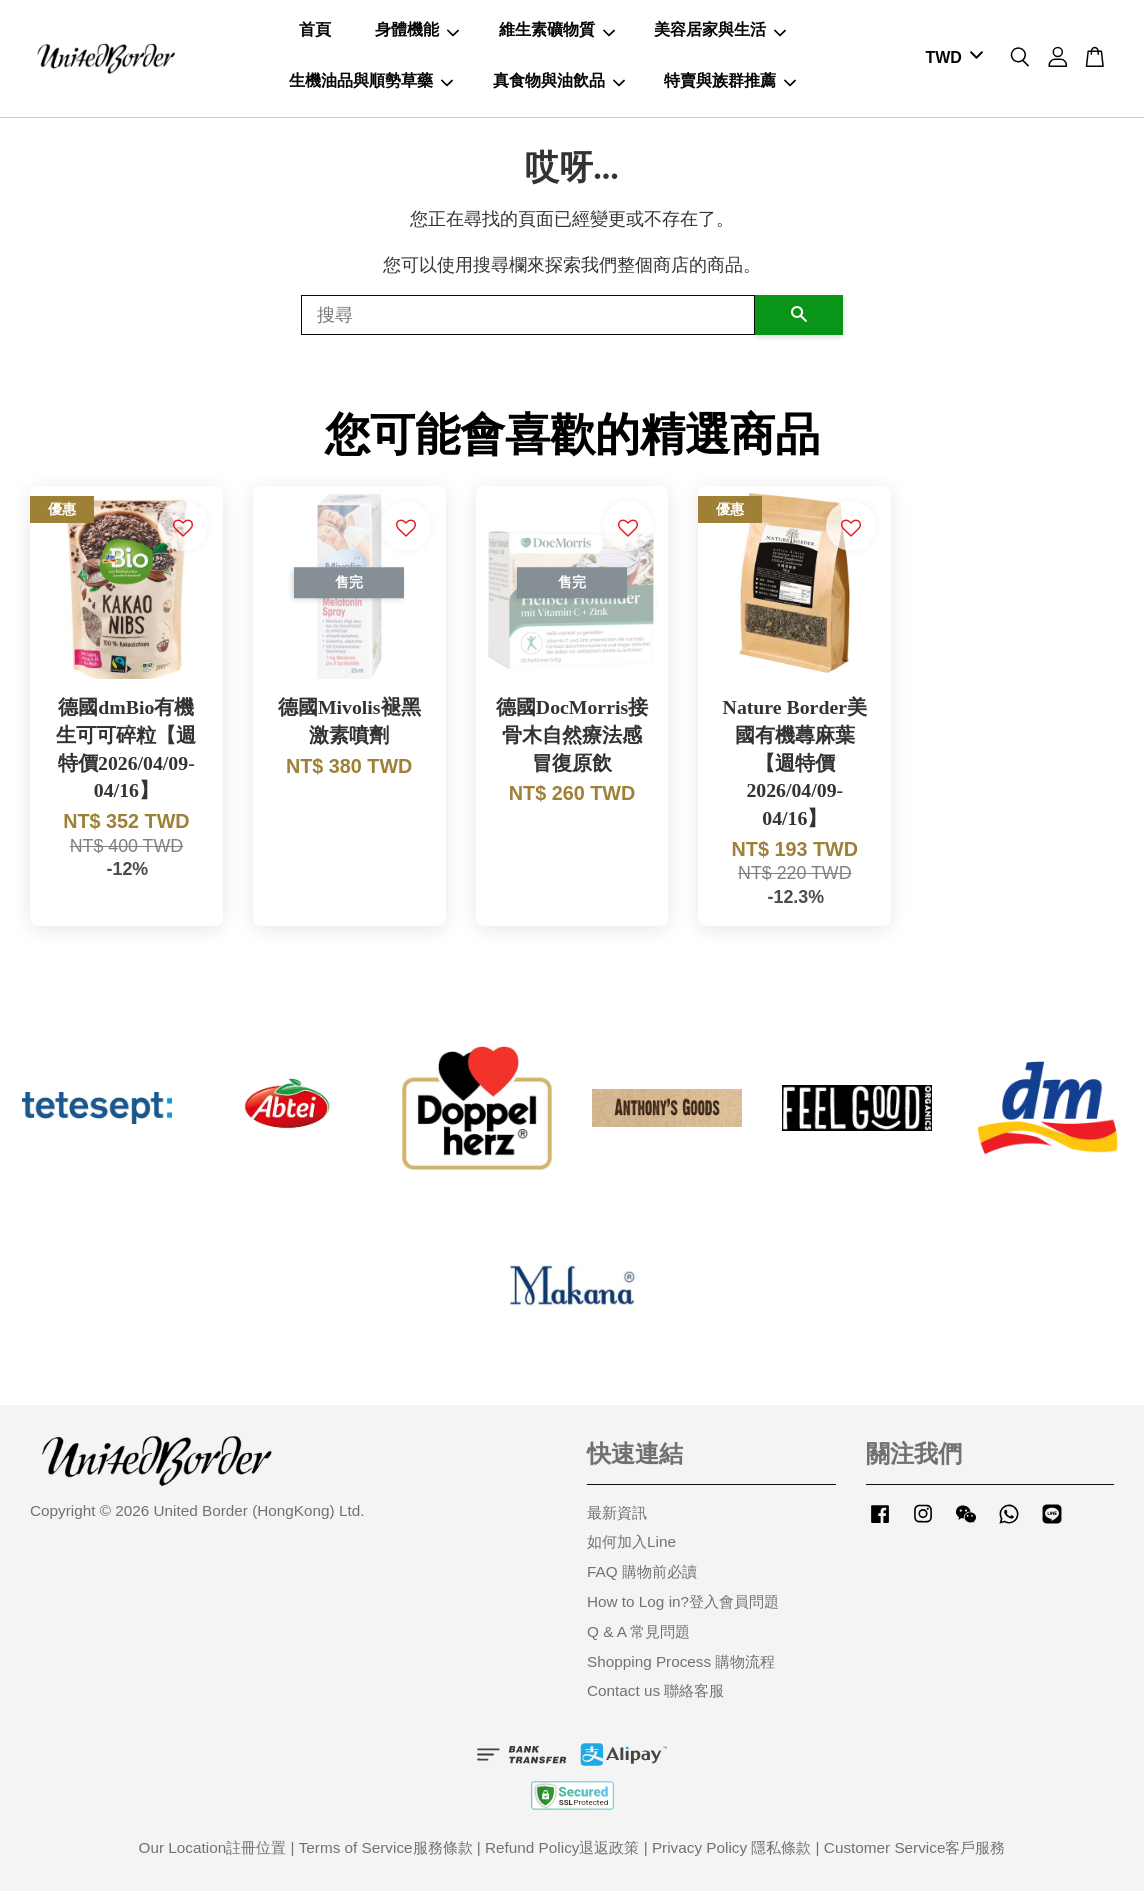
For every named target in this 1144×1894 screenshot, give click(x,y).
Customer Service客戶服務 (915, 1850)
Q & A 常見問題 (638, 1634)
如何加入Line (631, 1544)
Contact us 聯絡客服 (655, 1693)
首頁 (315, 31)
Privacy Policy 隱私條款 (731, 1850)
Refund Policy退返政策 (562, 1850)
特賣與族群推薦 (730, 81)
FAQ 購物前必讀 (642, 1574)
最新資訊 (617, 1515)
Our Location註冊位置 (213, 1850)
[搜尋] (528, 318)
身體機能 (417, 31)
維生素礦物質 (557, 31)
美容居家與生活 (720, 31)
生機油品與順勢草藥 (371, 81)
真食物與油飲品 (559, 81)
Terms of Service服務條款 (386, 1850)
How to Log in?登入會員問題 (683, 1604)
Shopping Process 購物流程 (681, 1664)
